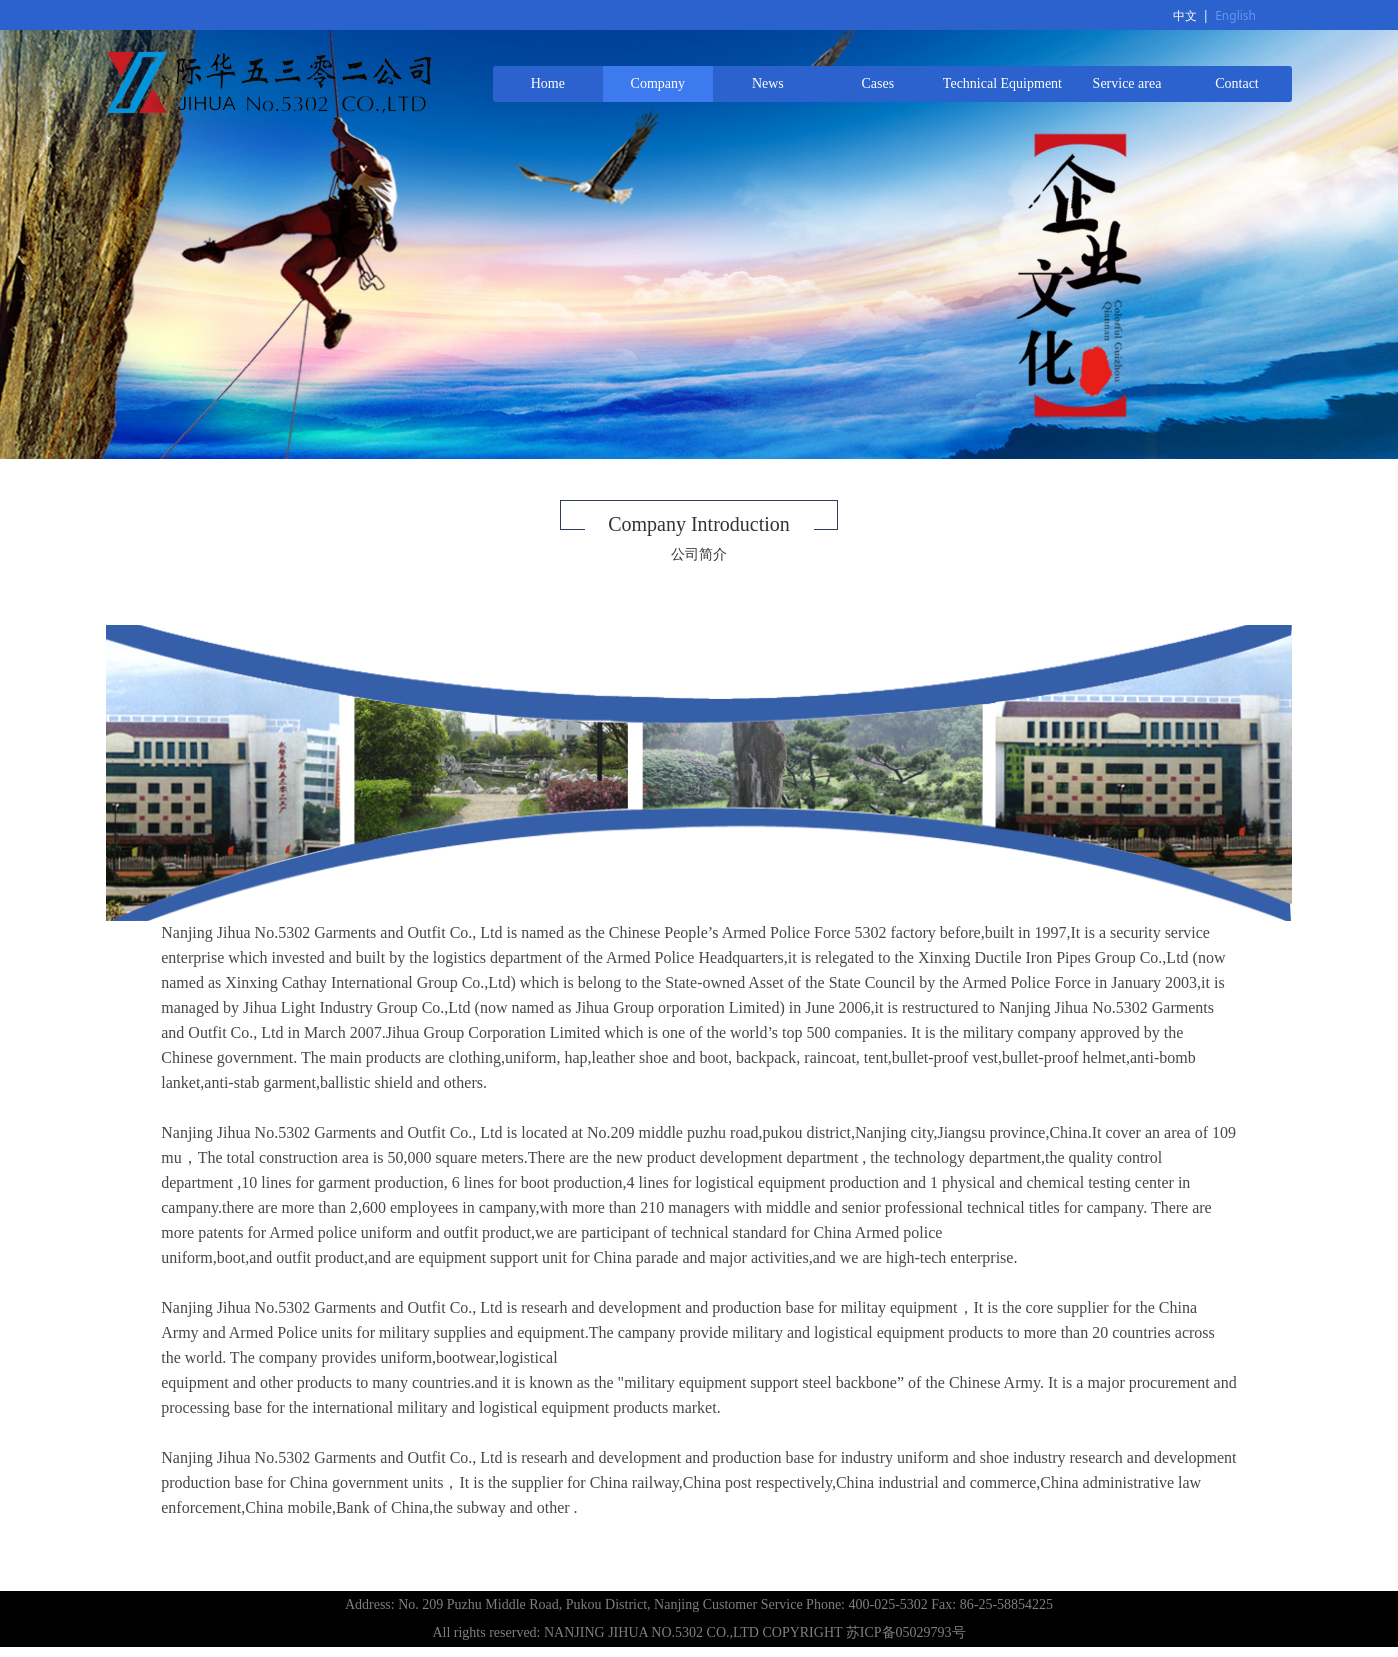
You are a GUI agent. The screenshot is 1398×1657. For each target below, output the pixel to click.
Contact (1237, 83)
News (768, 83)
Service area (1127, 83)
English (1235, 15)
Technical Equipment (1002, 83)
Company (658, 83)
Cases (878, 83)
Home (548, 83)
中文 (1185, 15)
